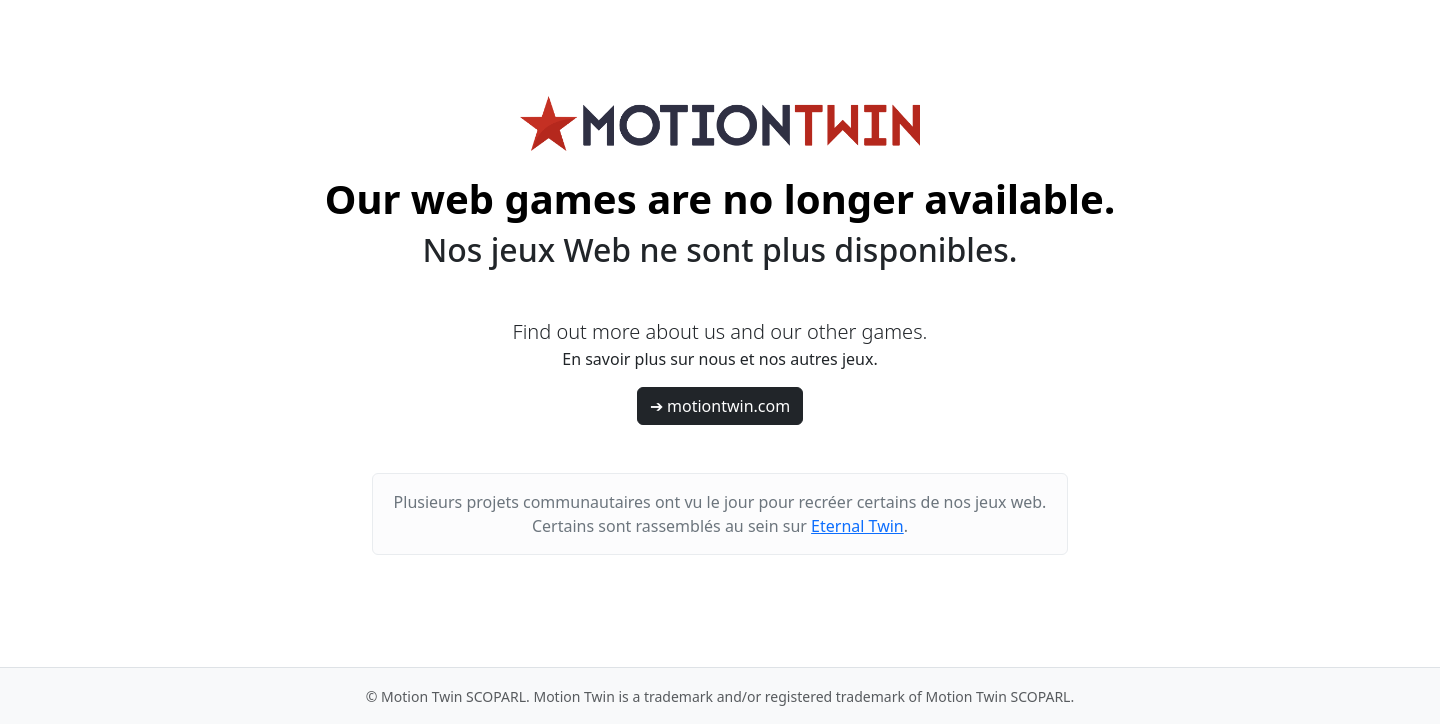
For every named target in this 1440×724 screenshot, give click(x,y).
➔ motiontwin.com (720, 406)
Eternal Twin (857, 526)
